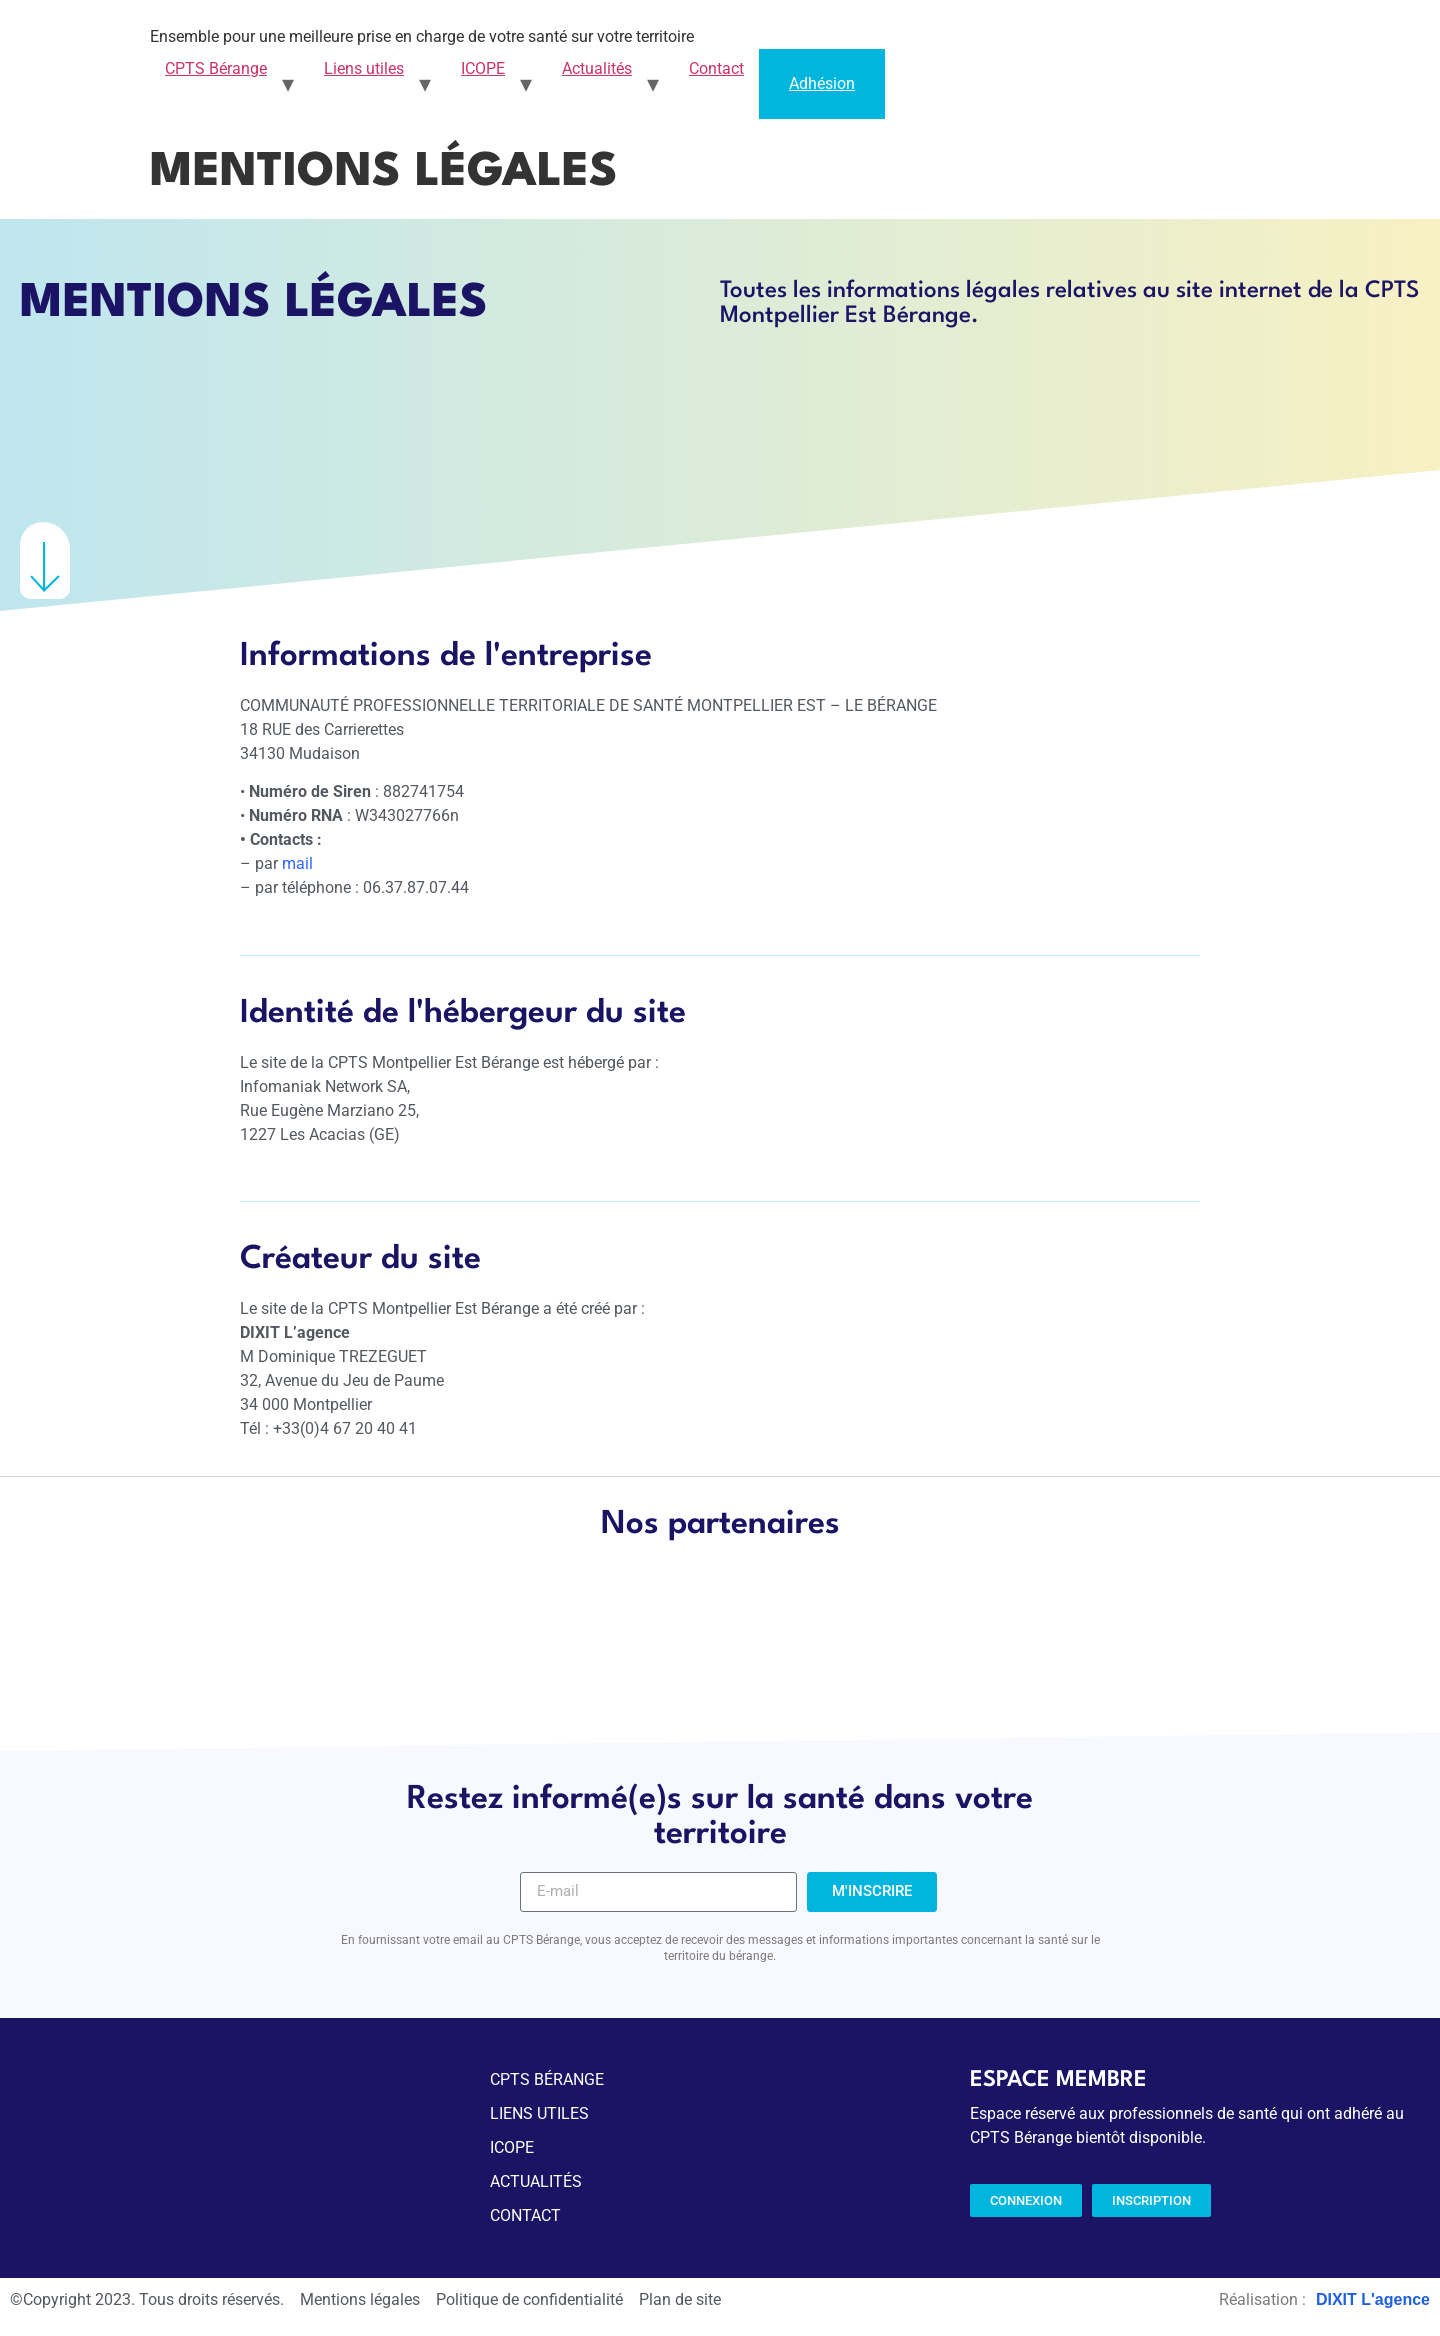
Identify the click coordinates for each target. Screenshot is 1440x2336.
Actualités (597, 68)
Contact (716, 68)
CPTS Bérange (216, 68)
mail (297, 863)
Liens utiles (364, 68)
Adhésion (822, 83)
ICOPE (483, 68)
